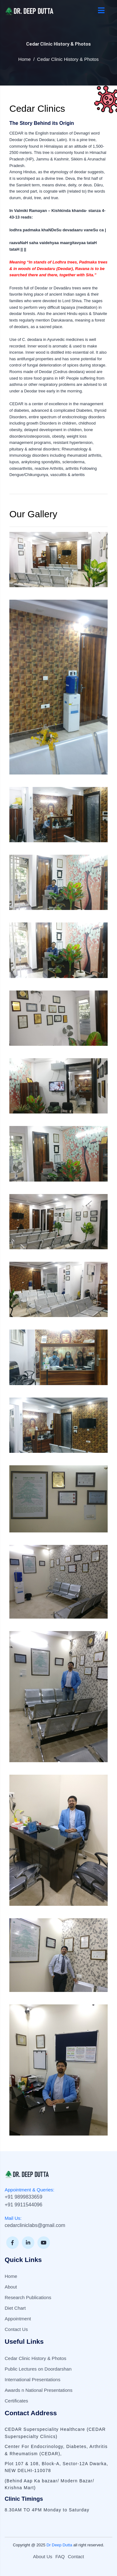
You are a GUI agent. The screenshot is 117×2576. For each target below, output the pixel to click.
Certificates (16, 2400)
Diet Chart (15, 2308)
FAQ (60, 2556)
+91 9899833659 (23, 2197)
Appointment (18, 2318)
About (11, 2286)
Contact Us (16, 2329)
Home (24, 59)
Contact (76, 2556)
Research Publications (28, 2297)
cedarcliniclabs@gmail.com (35, 2225)
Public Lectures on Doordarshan (38, 2369)
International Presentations (32, 2379)
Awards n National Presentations (38, 2390)
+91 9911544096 (23, 2204)
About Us (42, 2556)
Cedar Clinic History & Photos (35, 2358)
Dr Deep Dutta (59, 2545)
